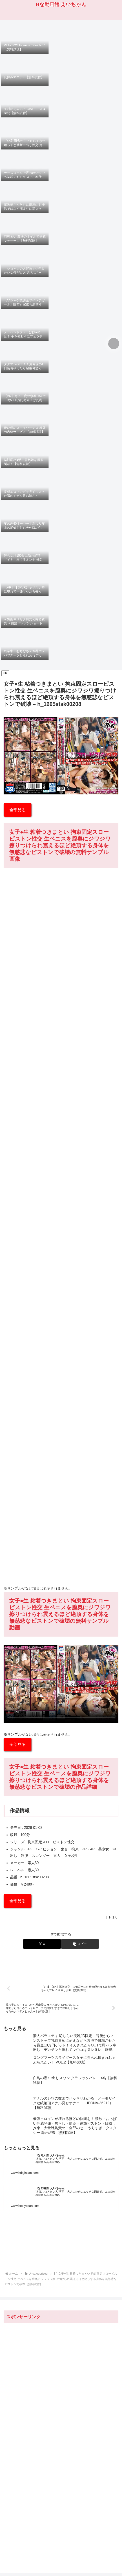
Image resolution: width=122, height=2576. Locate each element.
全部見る (17, 810)
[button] (80, 1944)
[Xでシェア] (42, 1944)
